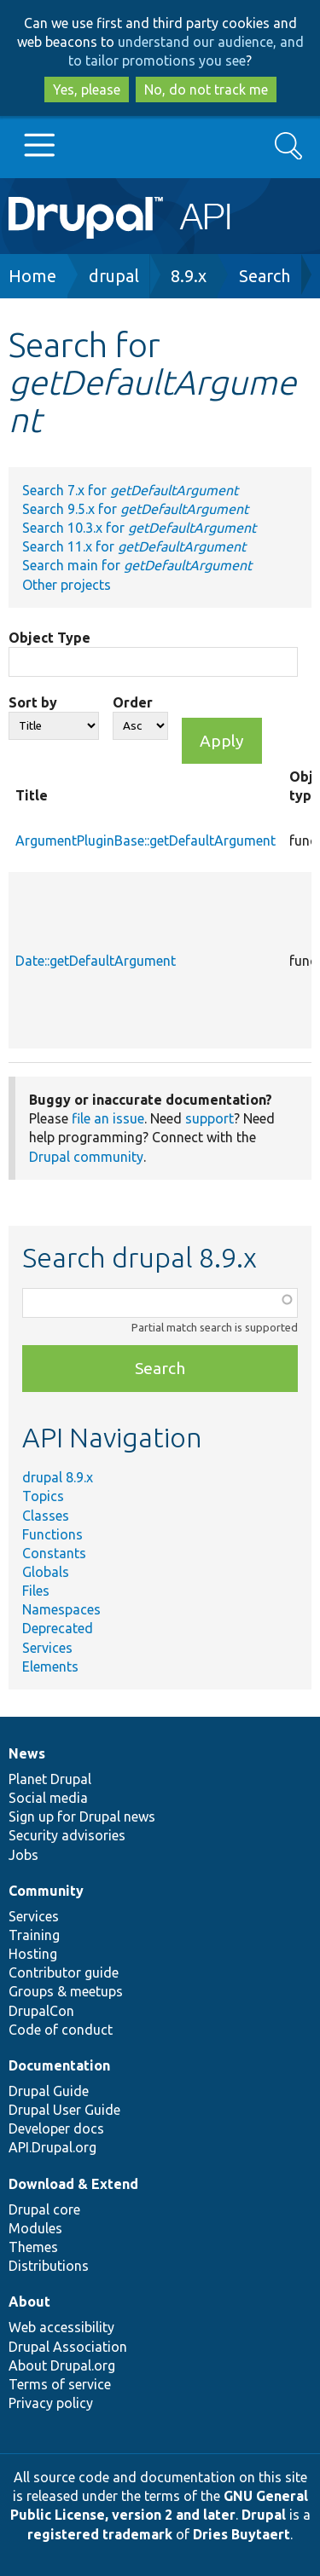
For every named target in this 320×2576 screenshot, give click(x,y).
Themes (33, 2247)
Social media (48, 1797)
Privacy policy (51, 2403)
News (27, 1753)
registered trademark (99, 2534)
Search (264, 276)
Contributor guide (64, 1972)
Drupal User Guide (64, 2109)
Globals (45, 1572)
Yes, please (86, 89)
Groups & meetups (66, 1991)
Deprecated (57, 1628)
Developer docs (56, 2128)
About (29, 2301)
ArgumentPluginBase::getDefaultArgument (145, 840)
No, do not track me (206, 89)
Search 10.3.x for (139, 527)
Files (35, 1590)
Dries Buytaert (241, 2534)
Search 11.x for (134, 546)
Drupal (263, 2514)
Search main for (137, 565)
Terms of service (60, 2384)
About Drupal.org (62, 2365)
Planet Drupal (50, 1779)
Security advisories (67, 1835)
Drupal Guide (49, 2091)
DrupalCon (41, 2011)
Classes (45, 1515)
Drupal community (86, 1156)
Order (133, 702)
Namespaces (61, 1609)
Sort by (33, 702)
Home (32, 276)
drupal (114, 276)
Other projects (66, 584)
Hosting (33, 1953)
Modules (35, 2228)
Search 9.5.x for (135, 509)
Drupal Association (68, 2346)
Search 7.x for (130, 490)
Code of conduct (61, 2029)
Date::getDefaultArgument (95, 960)
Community (46, 1890)
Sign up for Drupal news (82, 1816)
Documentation (59, 2065)
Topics (43, 1496)
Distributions (49, 2265)
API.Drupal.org (52, 2147)
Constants (54, 1553)
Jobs (23, 1855)
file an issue (108, 1118)
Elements (50, 1666)
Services (47, 1647)
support (209, 1118)
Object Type (49, 637)
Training (34, 1935)
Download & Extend (73, 2184)
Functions (52, 1534)
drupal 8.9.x (57, 1477)
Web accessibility (61, 2327)
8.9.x (189, 276)
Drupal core (44, 2209)
